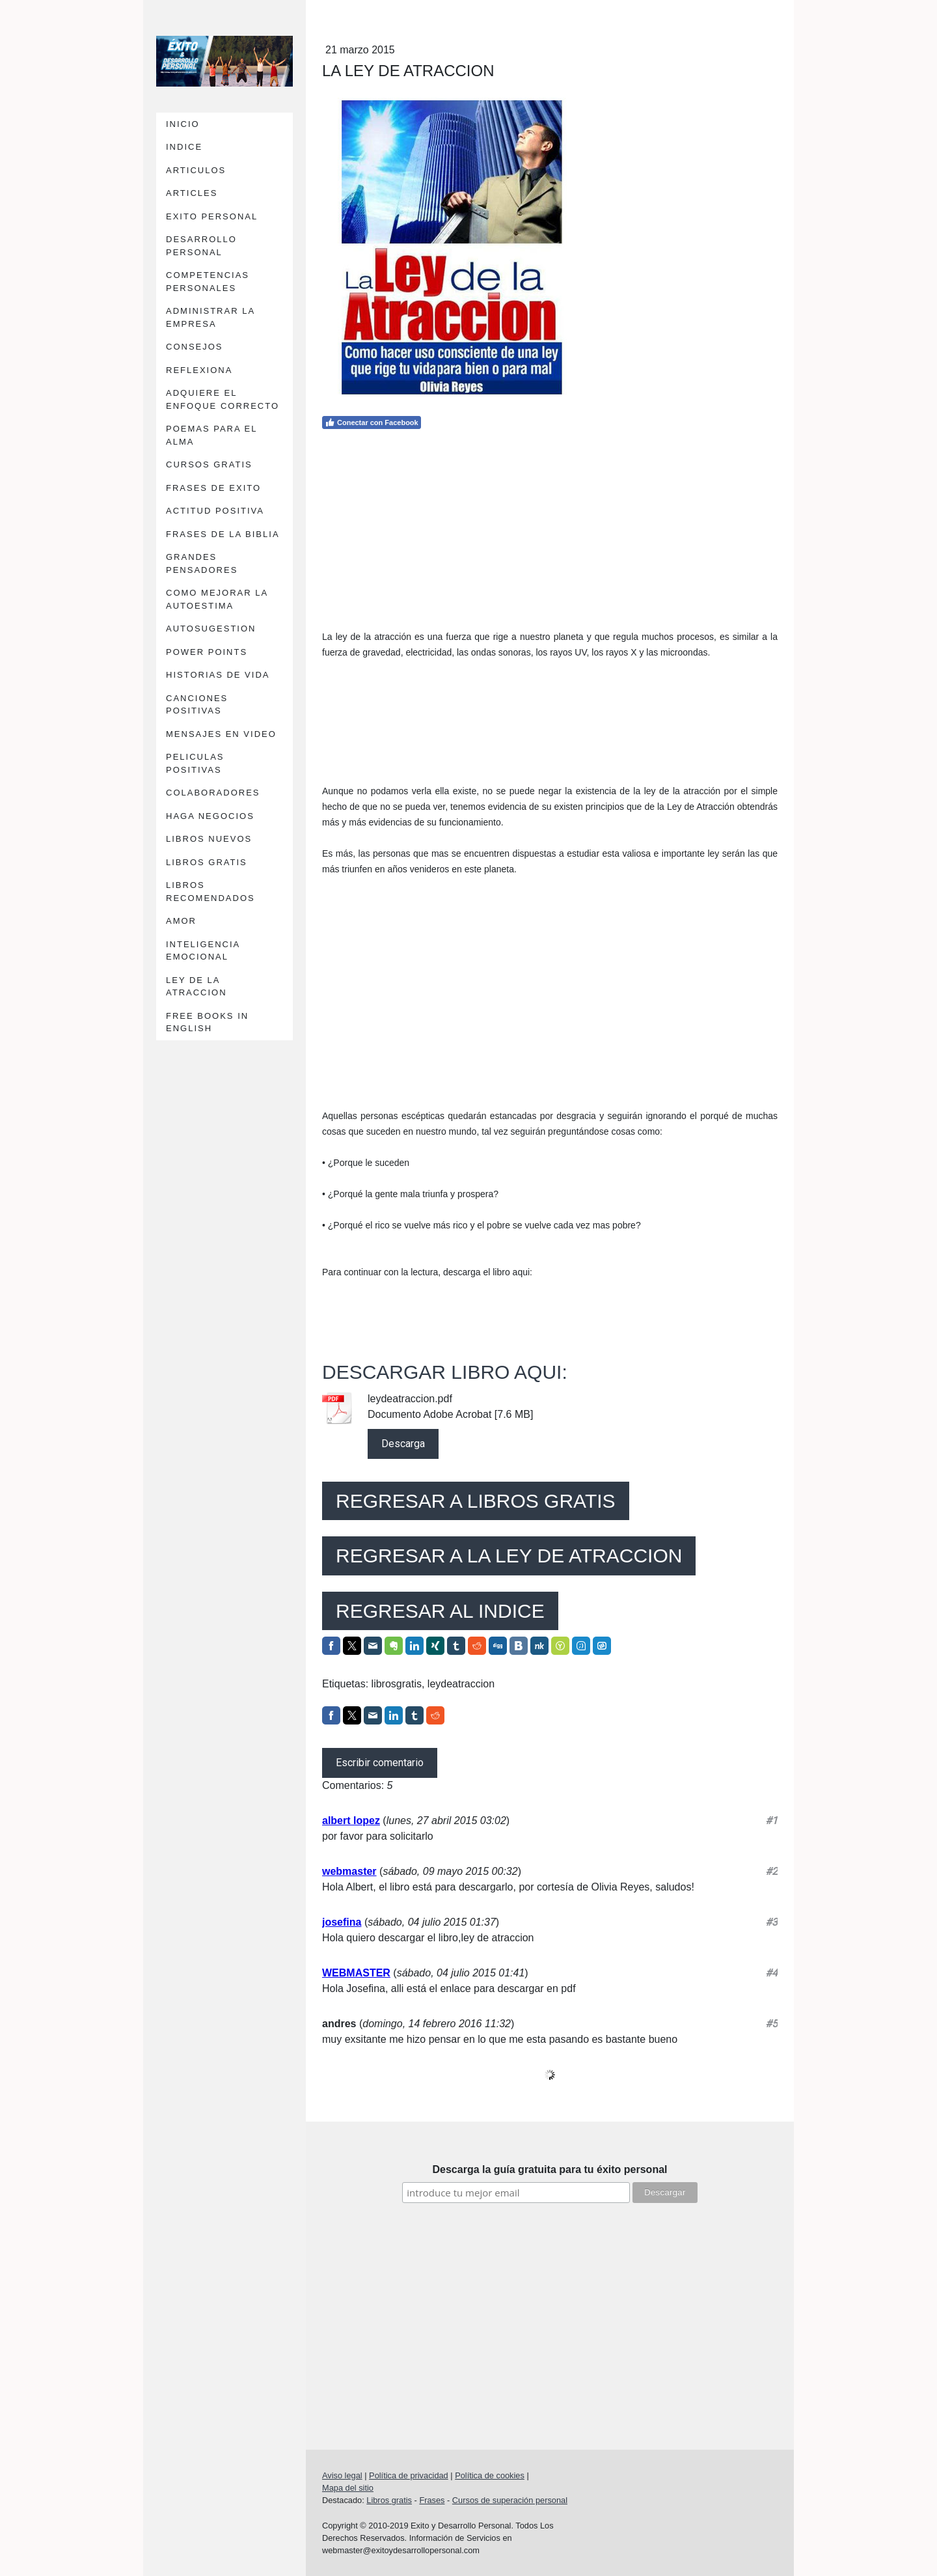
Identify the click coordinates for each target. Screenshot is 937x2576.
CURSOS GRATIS (209, 464)
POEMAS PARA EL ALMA (211, 435)
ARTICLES (191, 193)
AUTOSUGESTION (211, 628)
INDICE (184, 147)
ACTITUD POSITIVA (215, 511)
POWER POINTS (206, 652)
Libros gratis (389, 2500)
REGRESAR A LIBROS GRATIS (476, 1501)
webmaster (349, 1871)
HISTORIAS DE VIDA (217, 675)
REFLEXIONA (199, 370)
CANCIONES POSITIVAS (197, 704)
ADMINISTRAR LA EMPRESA (210, 317)
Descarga (403, 1443)
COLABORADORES (213, 792)
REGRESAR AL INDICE (440, 1611)
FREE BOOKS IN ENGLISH (207, 1022)
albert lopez (351, 1820)
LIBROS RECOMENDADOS (210, 891)
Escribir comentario (380, 1762)
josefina (341, 1922)
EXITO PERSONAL (212, 216)
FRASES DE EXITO (213, 488)
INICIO (183, 124)
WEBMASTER (356, 1972)
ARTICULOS (196, 170)
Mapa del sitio (347, 2488)
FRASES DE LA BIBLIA (223, 534)
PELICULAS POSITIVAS (195, 763)
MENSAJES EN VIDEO (221, 734)
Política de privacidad (408, 2475)
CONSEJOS (194, 347)
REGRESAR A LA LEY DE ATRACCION (509, 1555)
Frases (431, 2500)
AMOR (181, 921)
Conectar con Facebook (371, 422)
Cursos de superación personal (509, 2500)
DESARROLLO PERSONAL (201, 245)
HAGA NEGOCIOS (210, 816)
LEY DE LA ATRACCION (196, 986)
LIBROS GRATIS (206, 862)
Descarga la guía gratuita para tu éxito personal (550, 2169)
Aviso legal (342, 2475)
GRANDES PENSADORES (202, 563)
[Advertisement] (550, 527)
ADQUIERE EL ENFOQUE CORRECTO (222, 399)
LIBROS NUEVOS (209, 839)
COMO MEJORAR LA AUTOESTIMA (217, 599)
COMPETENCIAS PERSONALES (207, 281)
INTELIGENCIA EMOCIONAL (203, 950)
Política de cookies (489, 2475)
